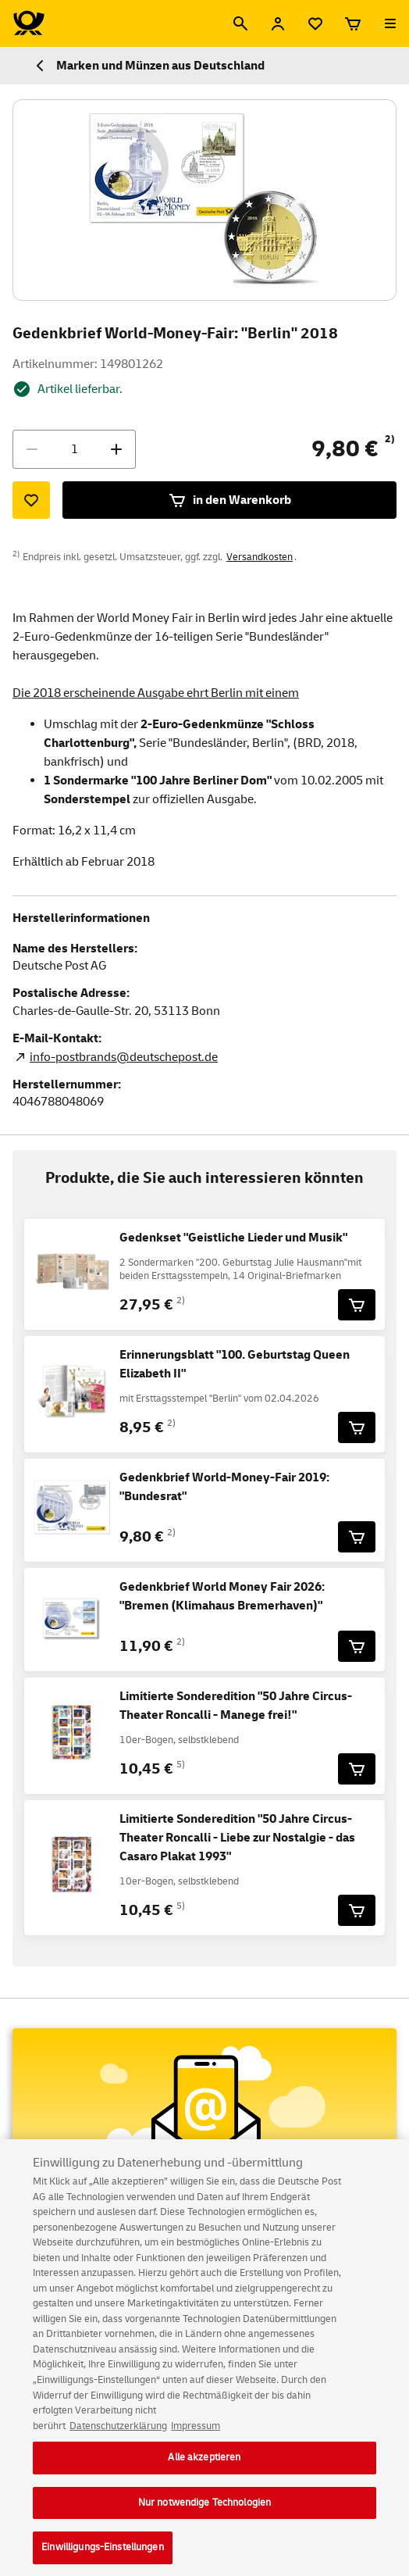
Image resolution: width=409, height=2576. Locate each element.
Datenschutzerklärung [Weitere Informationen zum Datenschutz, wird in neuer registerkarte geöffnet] (118, 2439)
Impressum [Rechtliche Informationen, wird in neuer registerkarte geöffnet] (195, 2439)
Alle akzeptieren (204, 2470)
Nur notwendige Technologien (205, 2516)
